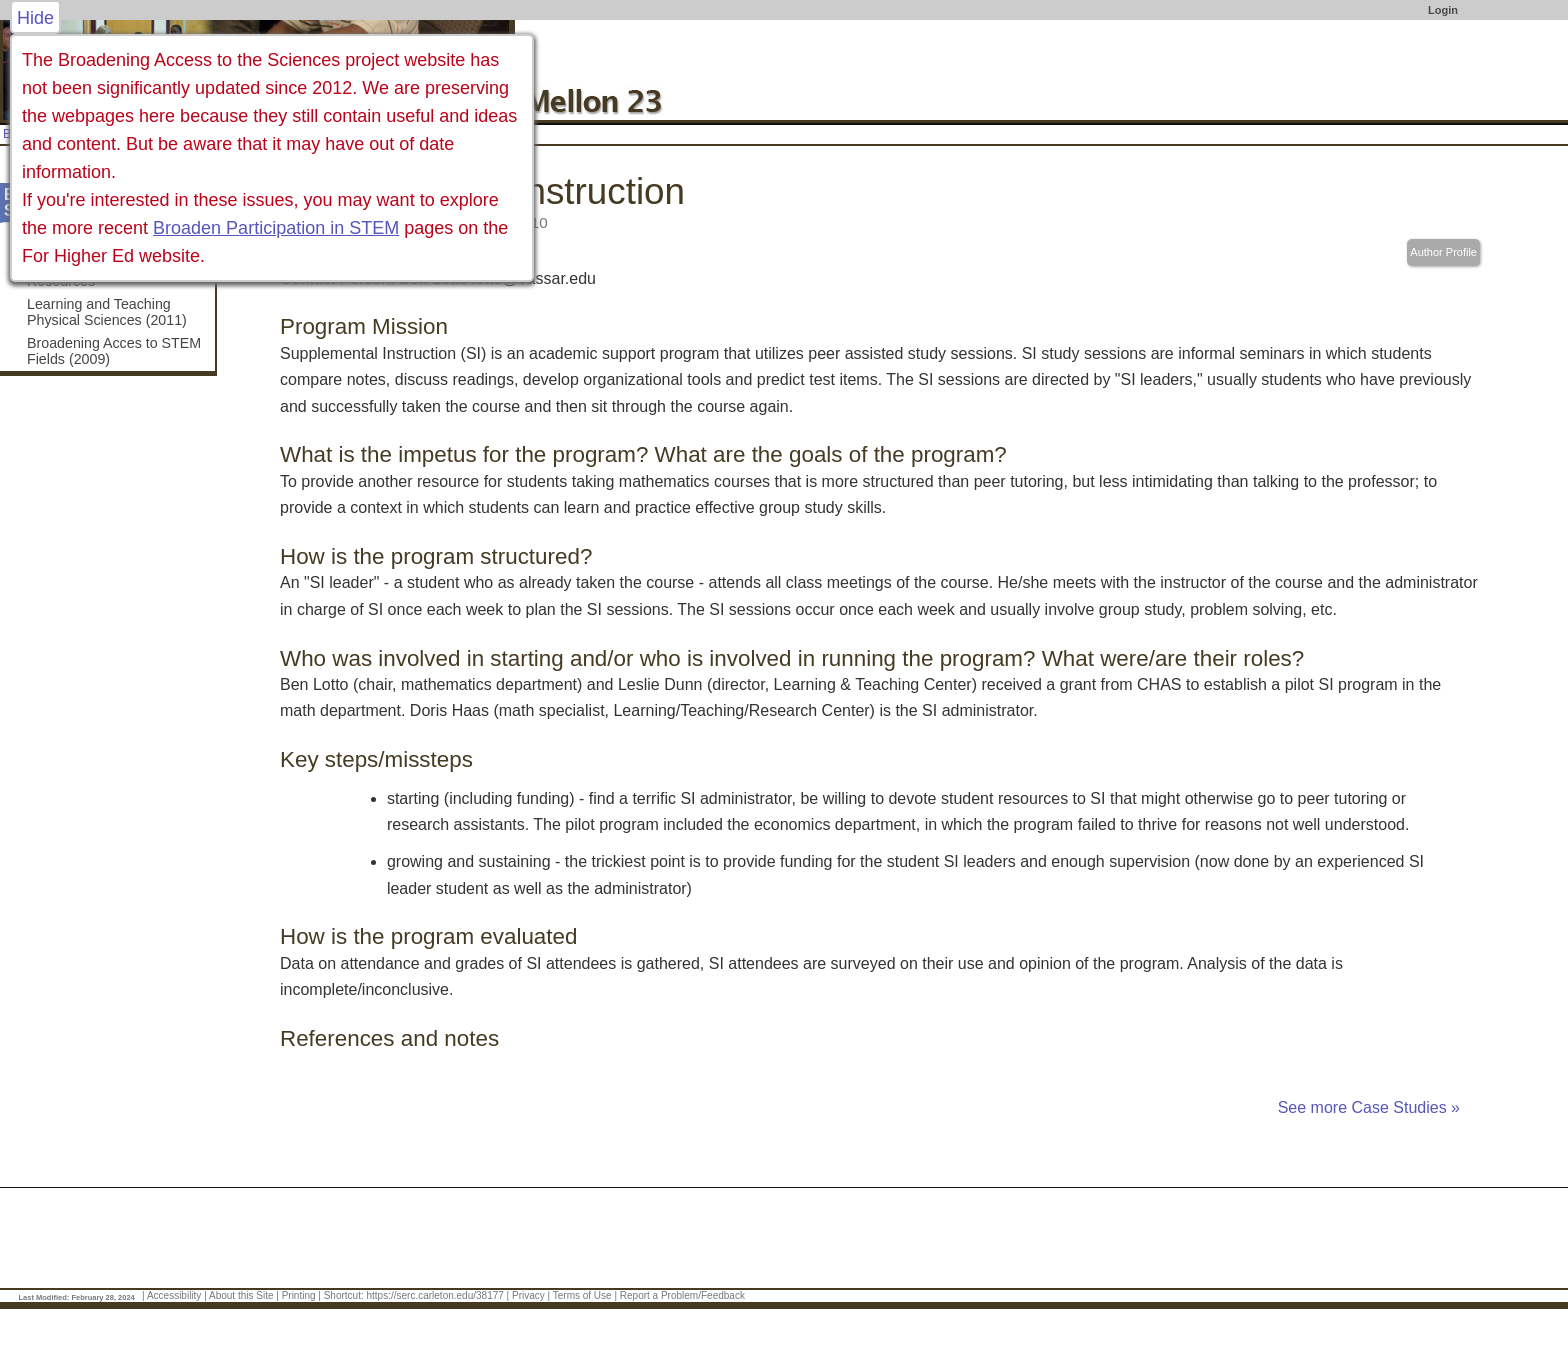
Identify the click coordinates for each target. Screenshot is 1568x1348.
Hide (35, 18)
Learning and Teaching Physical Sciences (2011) (107, 312)
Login (1443, 10)
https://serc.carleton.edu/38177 (435, 1295)
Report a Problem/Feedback (682, 1295)
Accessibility (174, 1295)
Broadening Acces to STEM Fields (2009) (114, 351)
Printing (299, 1295)
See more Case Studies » (1369, 1107)
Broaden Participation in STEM (276, 228)
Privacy (528, 1295)
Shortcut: (344, 1295)
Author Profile (1443, 252)
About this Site (241, 1295)
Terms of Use (582, 1295)
